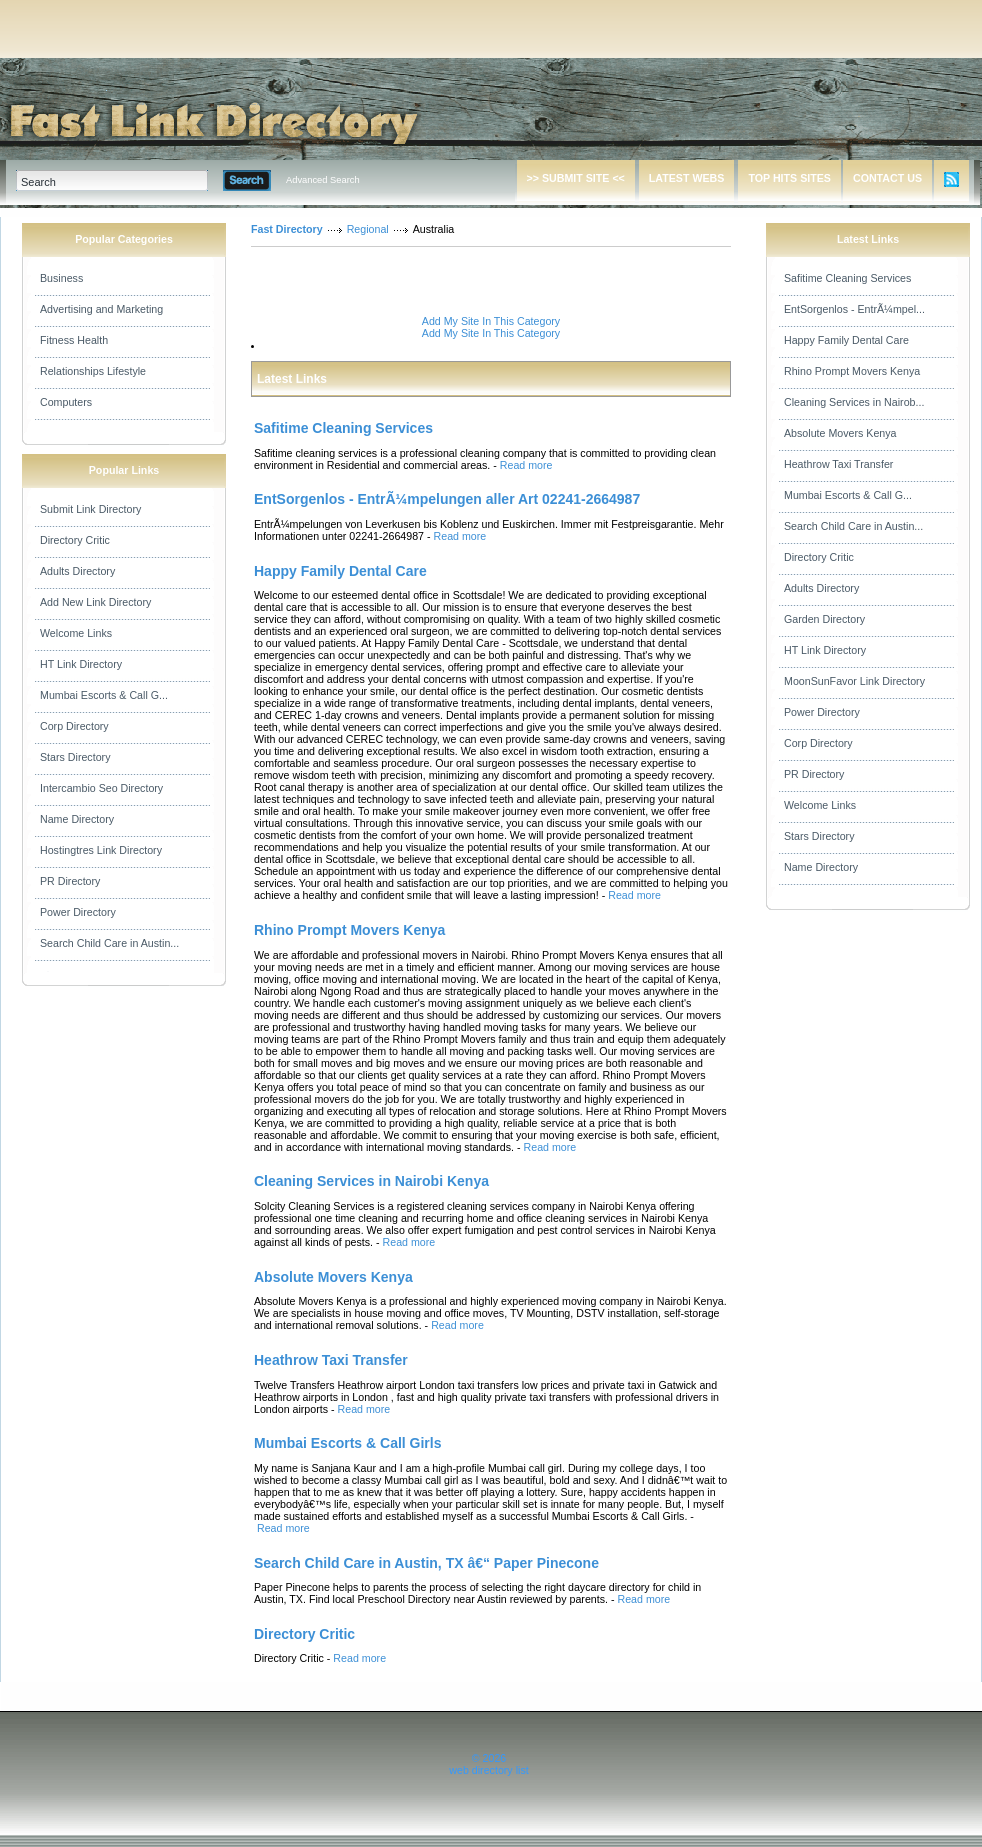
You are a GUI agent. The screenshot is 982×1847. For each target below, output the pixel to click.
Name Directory (77, 819)
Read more (526, 465)
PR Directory (70, 881)
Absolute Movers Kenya (840, 433)
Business (61, 278)
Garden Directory (824, 619)
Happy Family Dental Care (846, 340)
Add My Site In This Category (491, 321)
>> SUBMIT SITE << (576, 178)
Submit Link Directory (90, 509)
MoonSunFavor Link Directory (854, 681)
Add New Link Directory (95, 602)
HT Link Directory (81, 664)
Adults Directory (77, 571)
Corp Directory (74, 726)
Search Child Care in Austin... (109, 943)
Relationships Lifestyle (93, 371)
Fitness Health (74, 340)
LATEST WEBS (687, 178)
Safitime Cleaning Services (847, 278)
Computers (66, 402)
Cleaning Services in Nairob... (854, 402)
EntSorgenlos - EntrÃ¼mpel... (854, 309)
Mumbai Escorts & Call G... (104, 695)
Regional (368, 229)
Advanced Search (323, 180)
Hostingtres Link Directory (101, 850)
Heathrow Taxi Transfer (838, 464)
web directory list (488, 1770)
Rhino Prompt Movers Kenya (852, 371)
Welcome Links (76, 633)
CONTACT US (887, 178)
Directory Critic (75, 540)
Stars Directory (75, 757)
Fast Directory (287, 229)
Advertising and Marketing (101, 309)
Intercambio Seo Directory (101, 788)
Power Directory (78, 912)
